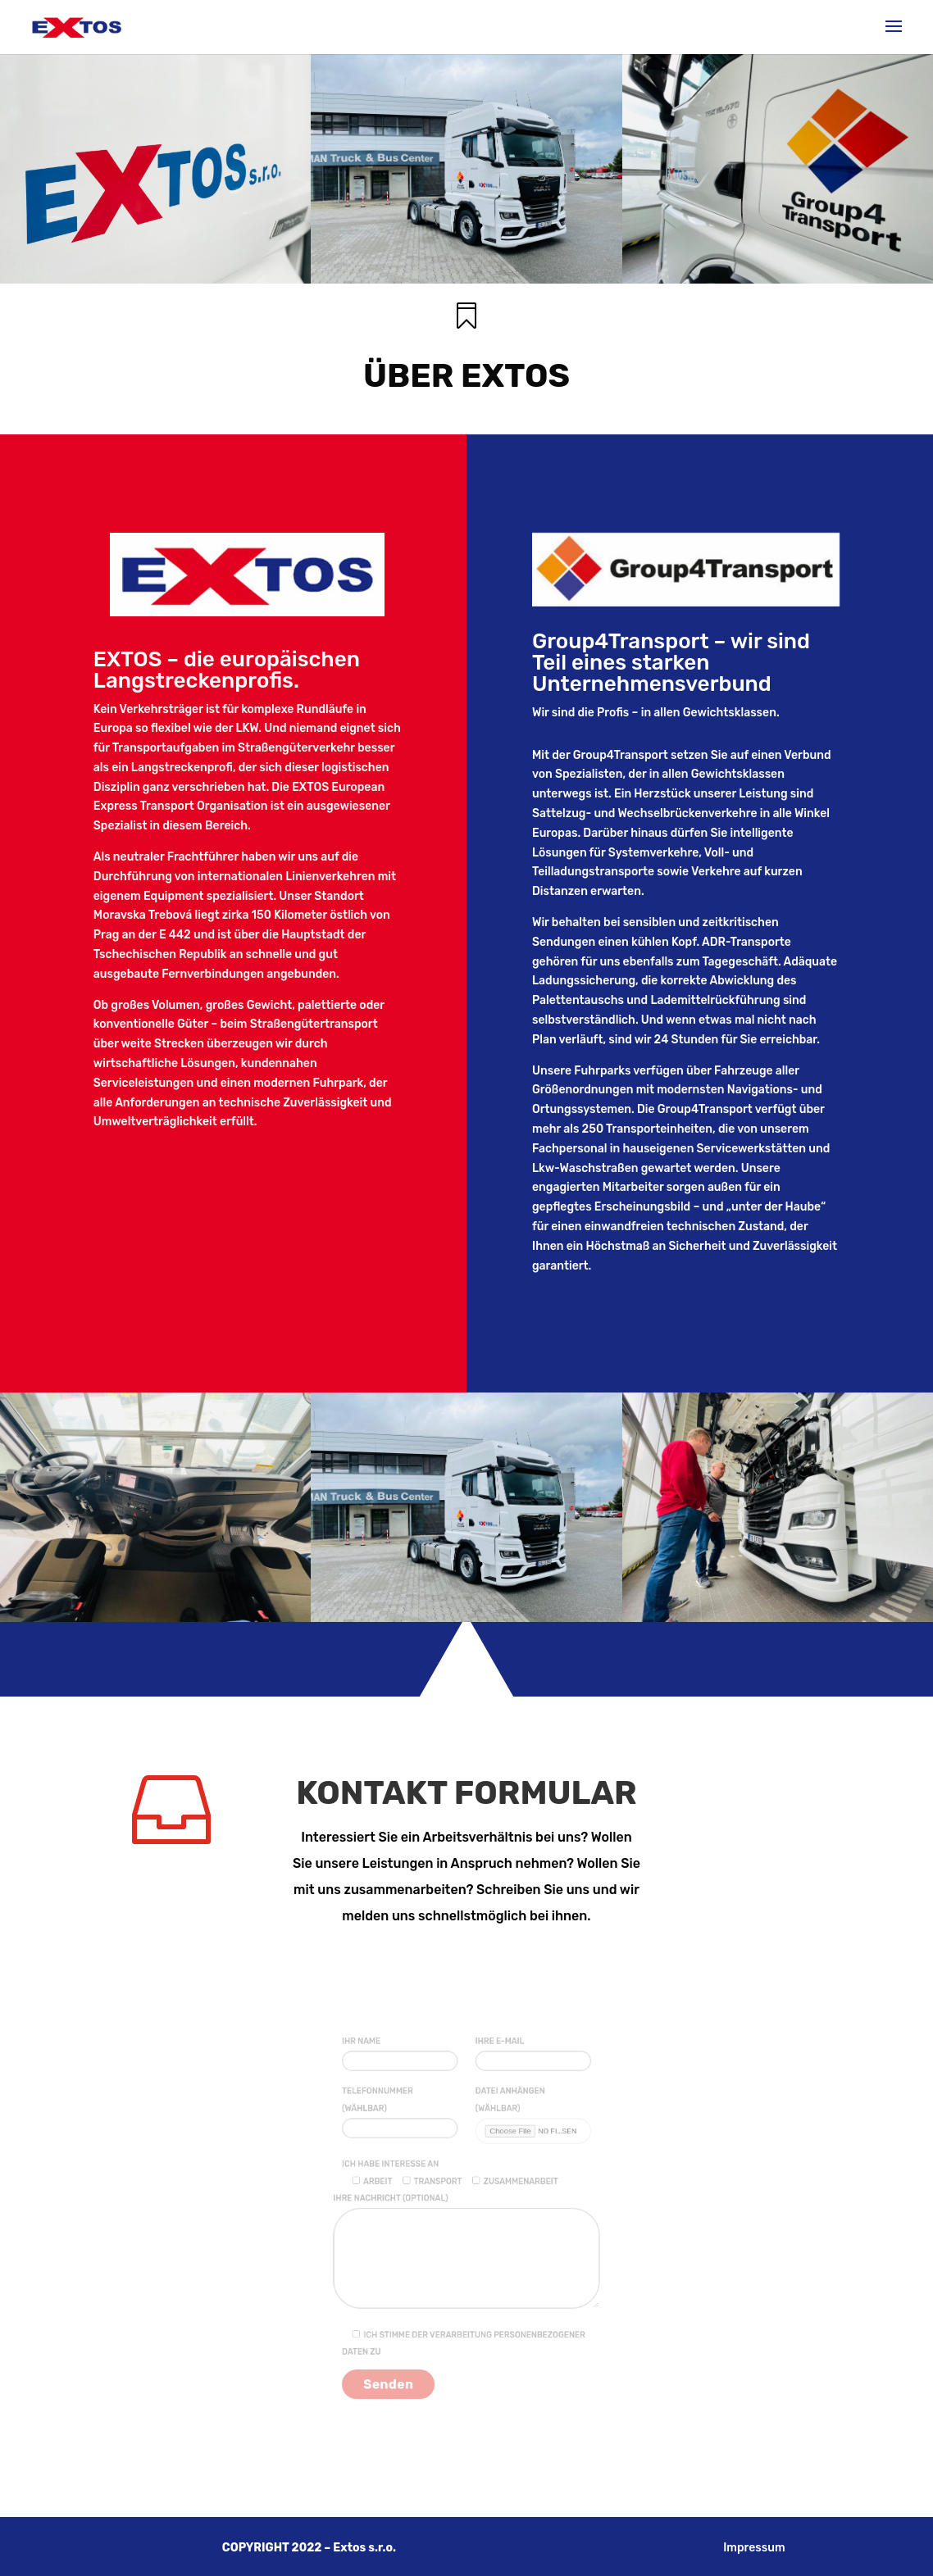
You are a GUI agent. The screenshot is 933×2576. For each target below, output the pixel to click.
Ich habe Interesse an (406, 2179)
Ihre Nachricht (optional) (466, 2247)
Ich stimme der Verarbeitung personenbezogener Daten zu (463, 2319)
